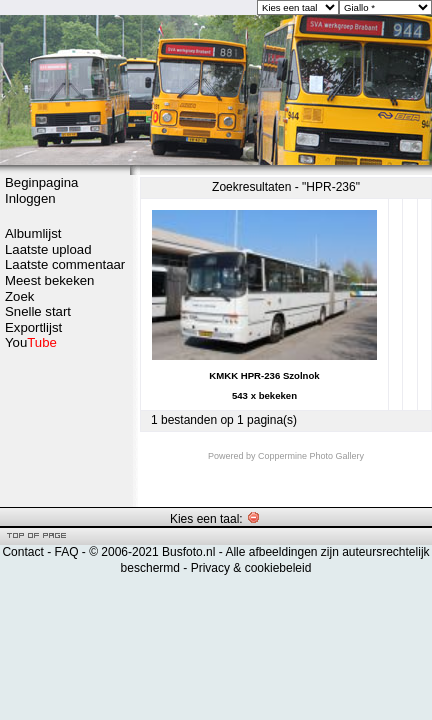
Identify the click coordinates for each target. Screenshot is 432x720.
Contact (22, 552)
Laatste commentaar (65, 264)
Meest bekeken (49, 280)
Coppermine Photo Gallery (311, 456)
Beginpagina (41, 182)
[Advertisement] (65, 427)
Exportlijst (33, 327)
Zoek (19, 296)
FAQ (66, 552)
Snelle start (38, 311)
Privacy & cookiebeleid (251, 568)
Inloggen (30, 198)
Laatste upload (48, 249)
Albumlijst (33, 233)
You (31, 342)
